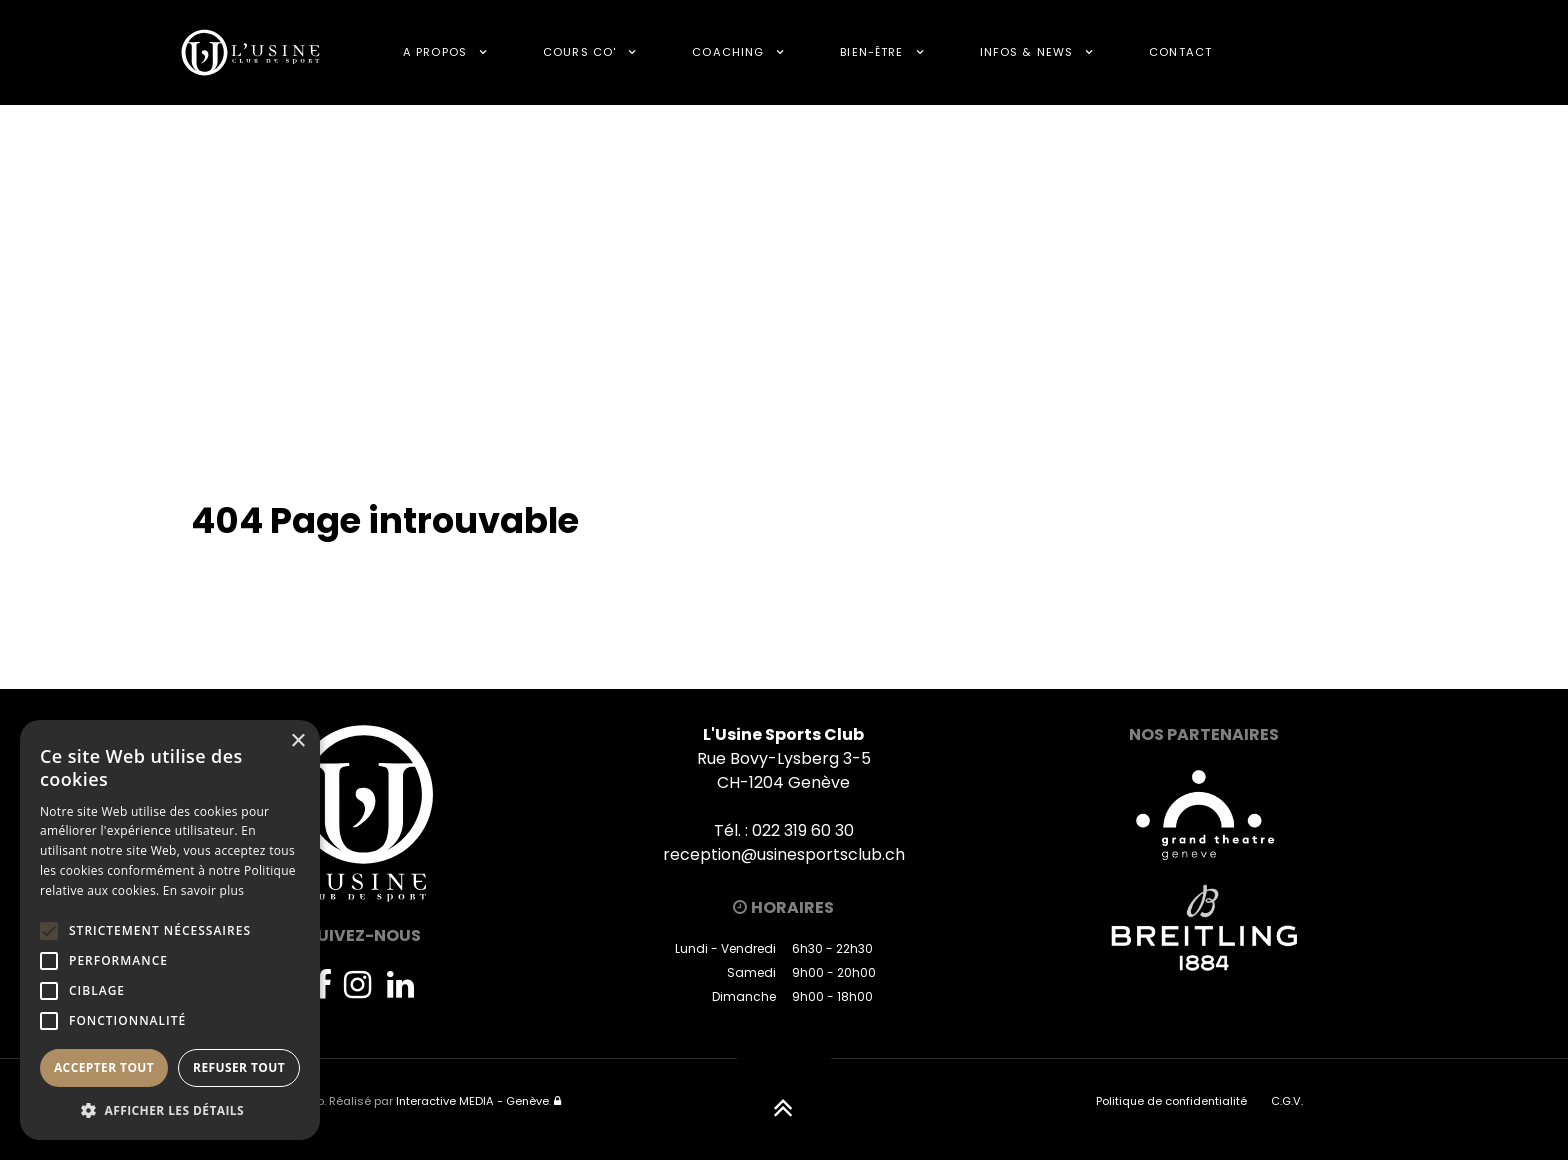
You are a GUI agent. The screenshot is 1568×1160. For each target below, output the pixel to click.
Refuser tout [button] (239, 1067)
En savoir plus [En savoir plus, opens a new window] (203, 890)
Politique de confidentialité (1171, 1101)
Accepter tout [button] (104, 1067)
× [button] (297, 741)
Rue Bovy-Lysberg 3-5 (784, 758)
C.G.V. (1287, 1101)
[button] (170, 1110)
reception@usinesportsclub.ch (784, 854)
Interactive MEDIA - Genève (472, 1101)
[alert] (170, 930)
